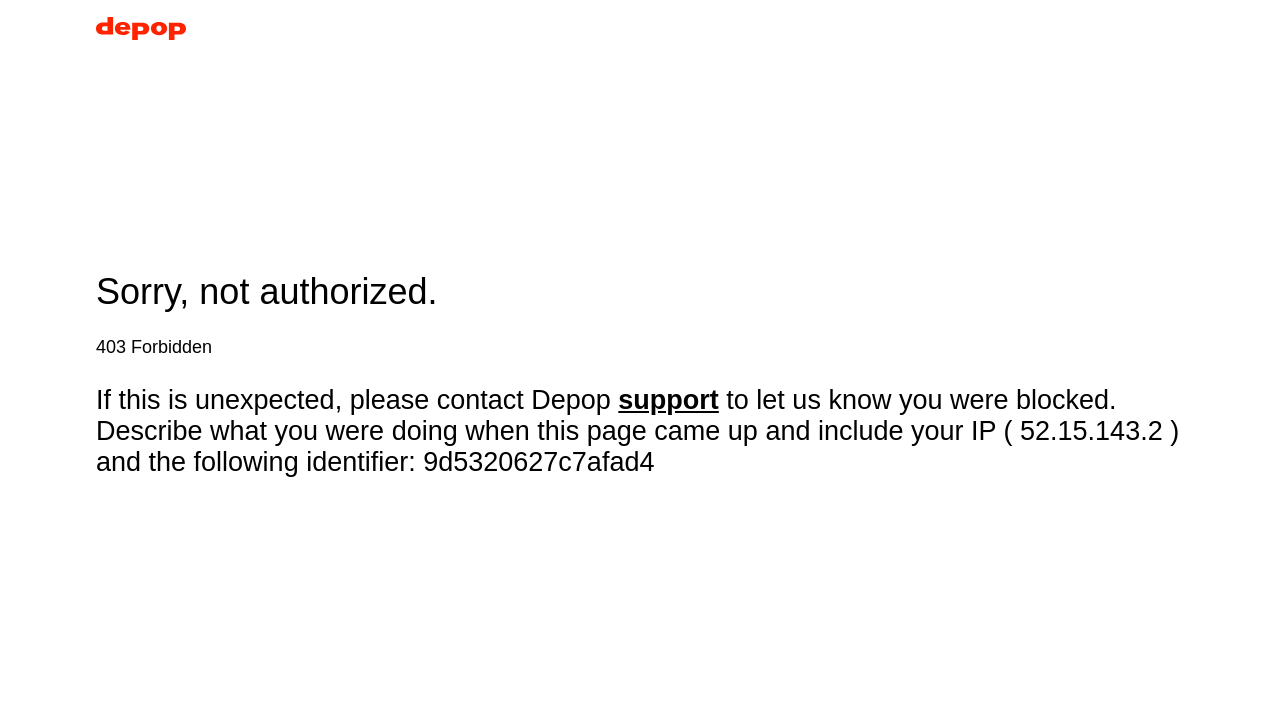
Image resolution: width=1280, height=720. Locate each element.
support (668, 400)
